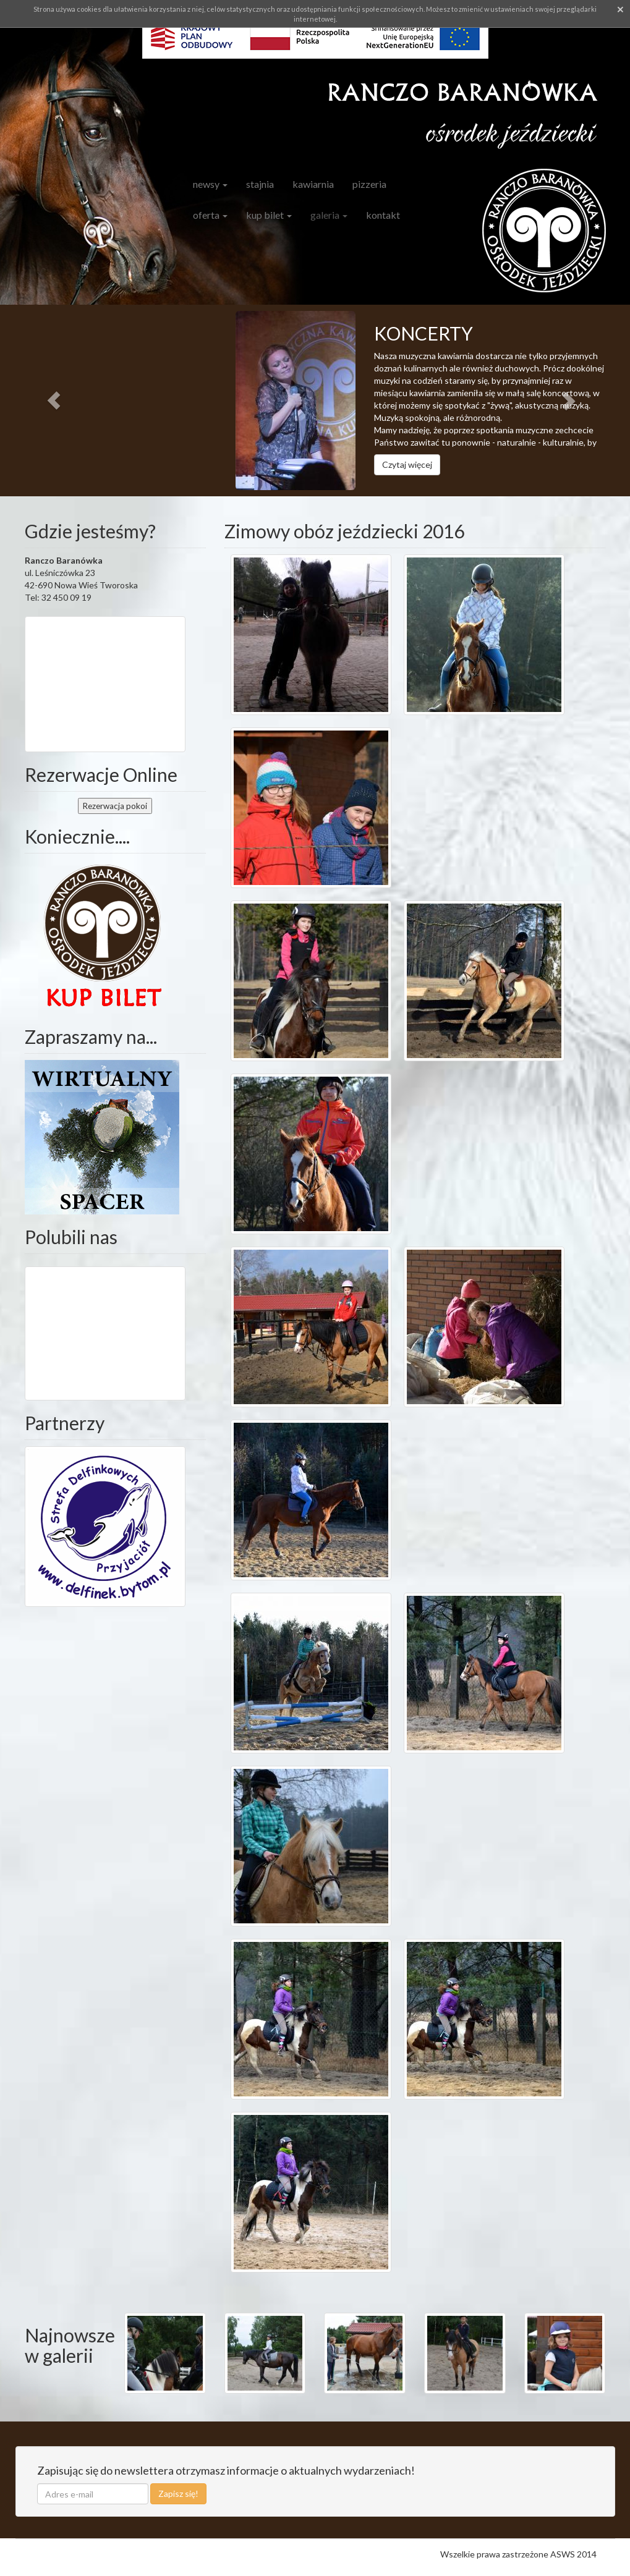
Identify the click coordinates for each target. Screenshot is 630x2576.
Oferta (210, 215)
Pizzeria (369, 184)
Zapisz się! (178, 2493)
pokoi (115, 805)
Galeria (328, 215)
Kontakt (383, 215)
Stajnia (260, 184)
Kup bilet (269, 215)
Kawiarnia (313, 184)
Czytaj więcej (407, 464)
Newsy (210, 184)
